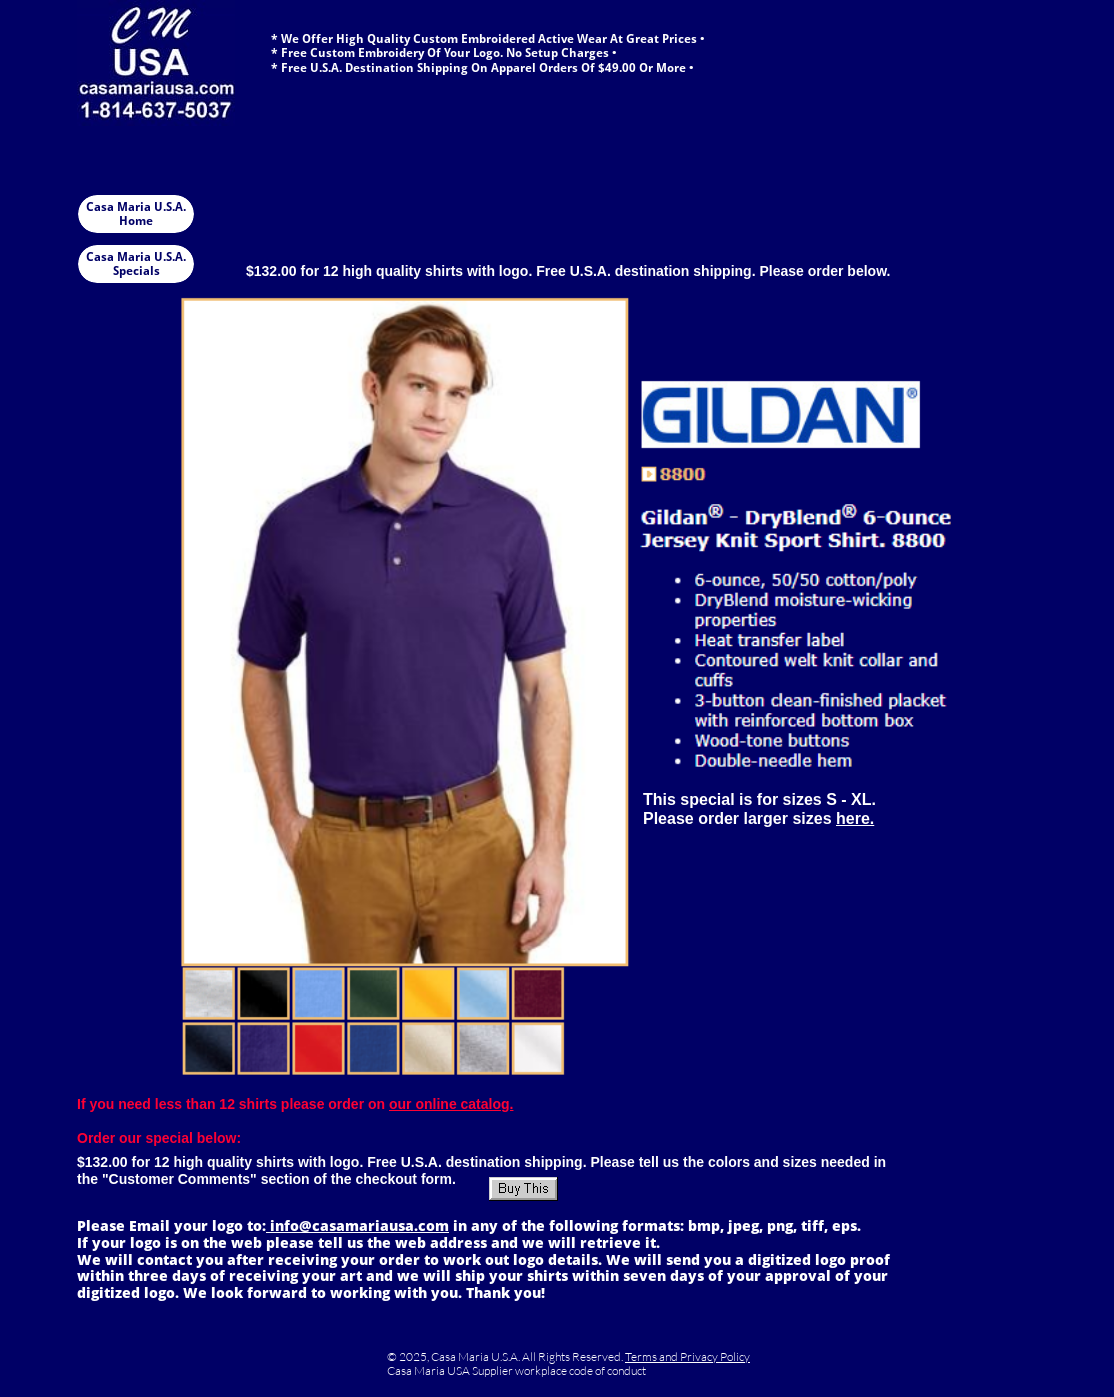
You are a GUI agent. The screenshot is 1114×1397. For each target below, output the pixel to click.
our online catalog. (451, 1104)
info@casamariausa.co (350, 1225)
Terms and (652, 1356)
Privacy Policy (715, 1356)
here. (855, 818)
